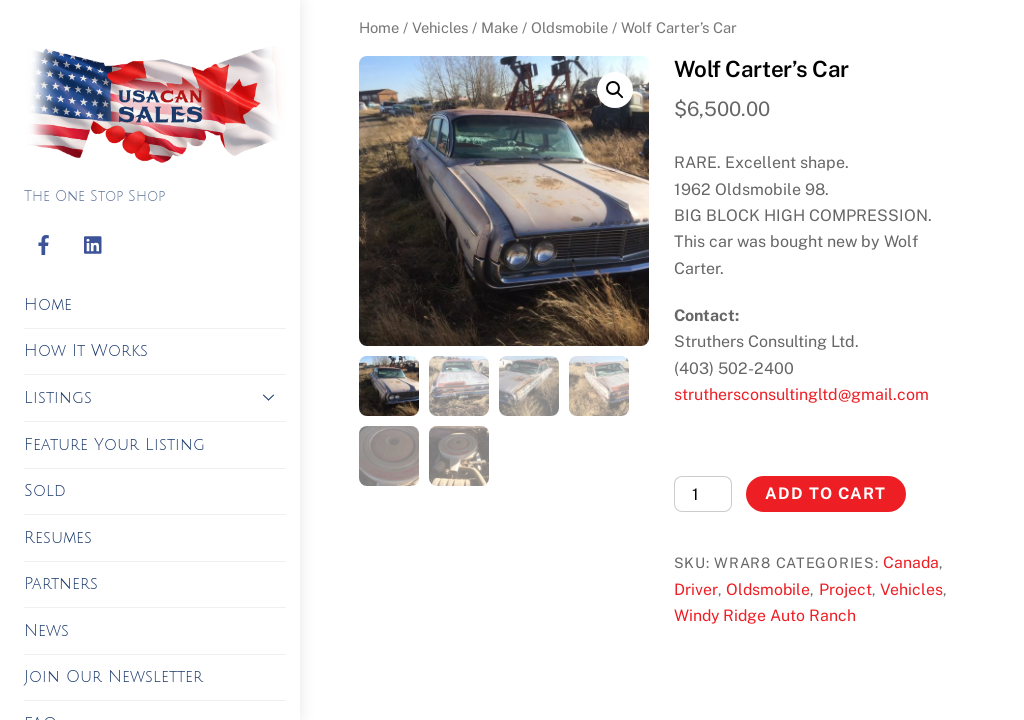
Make (499, 27)
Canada (911, 562)
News (46, 631)
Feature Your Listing (114, 445)
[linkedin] (94, 246)
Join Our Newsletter (113, 677)
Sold (45, 491)
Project (845, 589)
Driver (696, 589)
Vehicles (440, 27)
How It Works (86, 351)
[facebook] (44, 246)
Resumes (58, 538)
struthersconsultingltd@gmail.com (801, 394)
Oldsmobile (569, 27)
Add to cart (825, 493)
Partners (61, 584)
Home (48, 305)
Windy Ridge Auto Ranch (765, 615)
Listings (155, 397)
